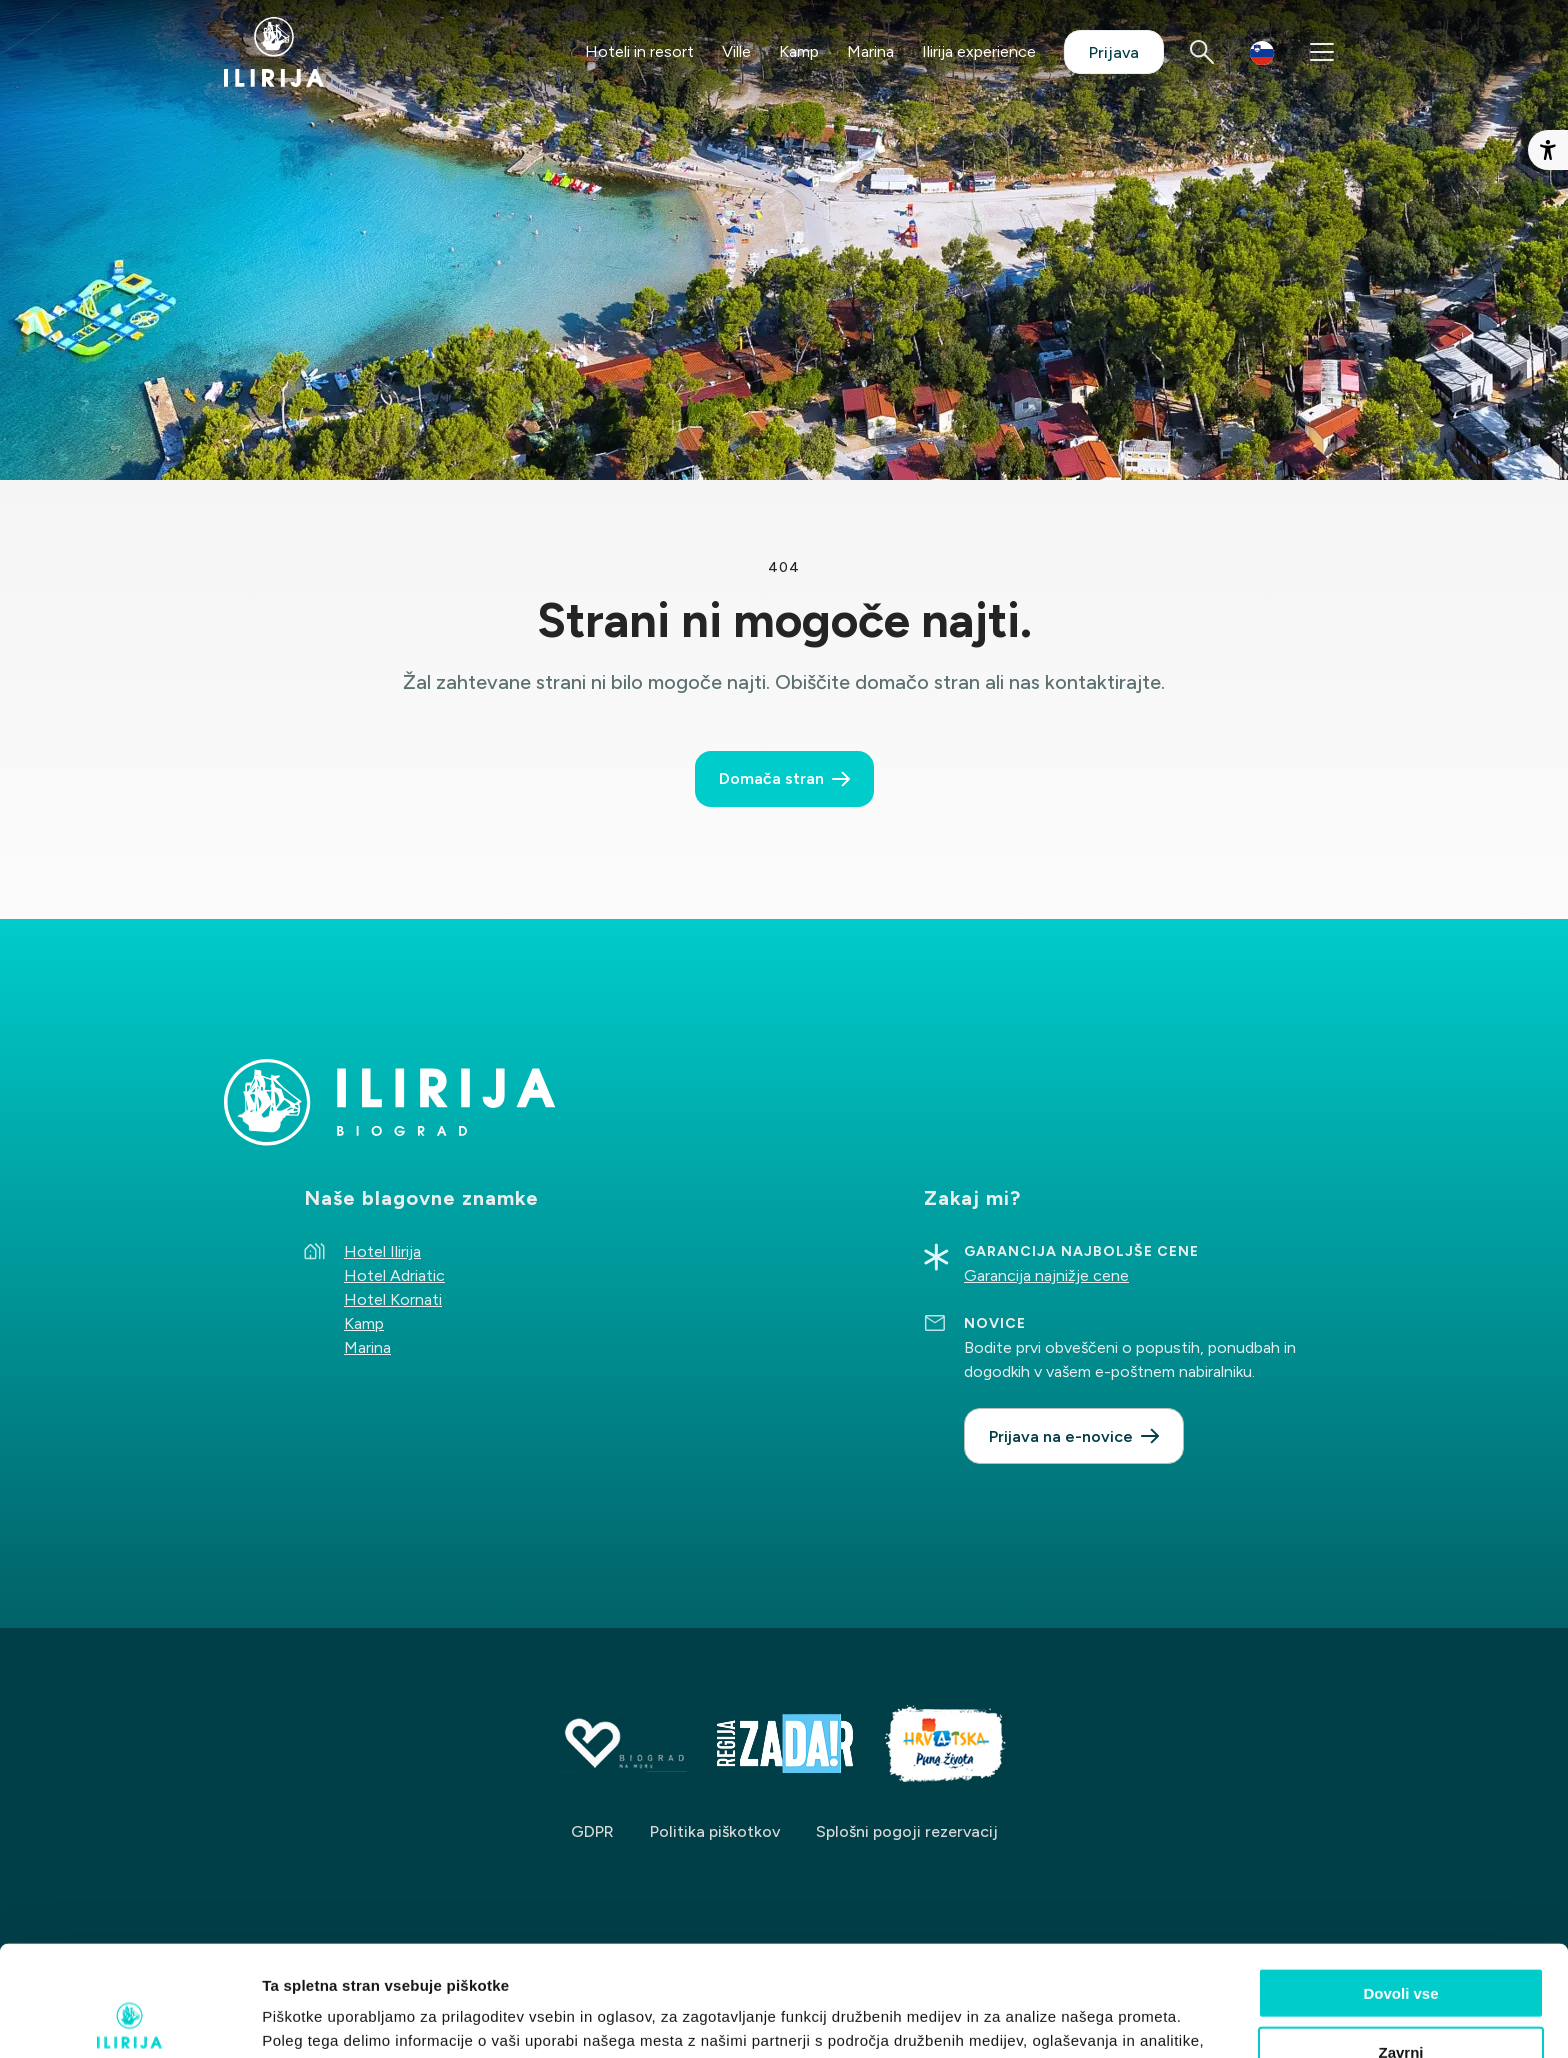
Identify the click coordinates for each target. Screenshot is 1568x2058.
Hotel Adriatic (394, 1275)
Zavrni (1400, 1941)
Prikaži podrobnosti (1043, 2018)
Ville (736, 51)
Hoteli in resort (639, 51)
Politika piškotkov (715, 1831)
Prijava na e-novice (1061, 1436)
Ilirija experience (979, 51)
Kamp (799, 51)
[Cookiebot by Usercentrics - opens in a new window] (129, 2019)
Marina (870, 51)
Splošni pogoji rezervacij (907, 1831)
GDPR (592, 1831)
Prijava (1114, 52)
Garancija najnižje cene (1046, 1275)
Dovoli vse (1400, 1882)
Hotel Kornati (393, 1299)
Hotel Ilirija (382, 1251)
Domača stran (771, 778)
